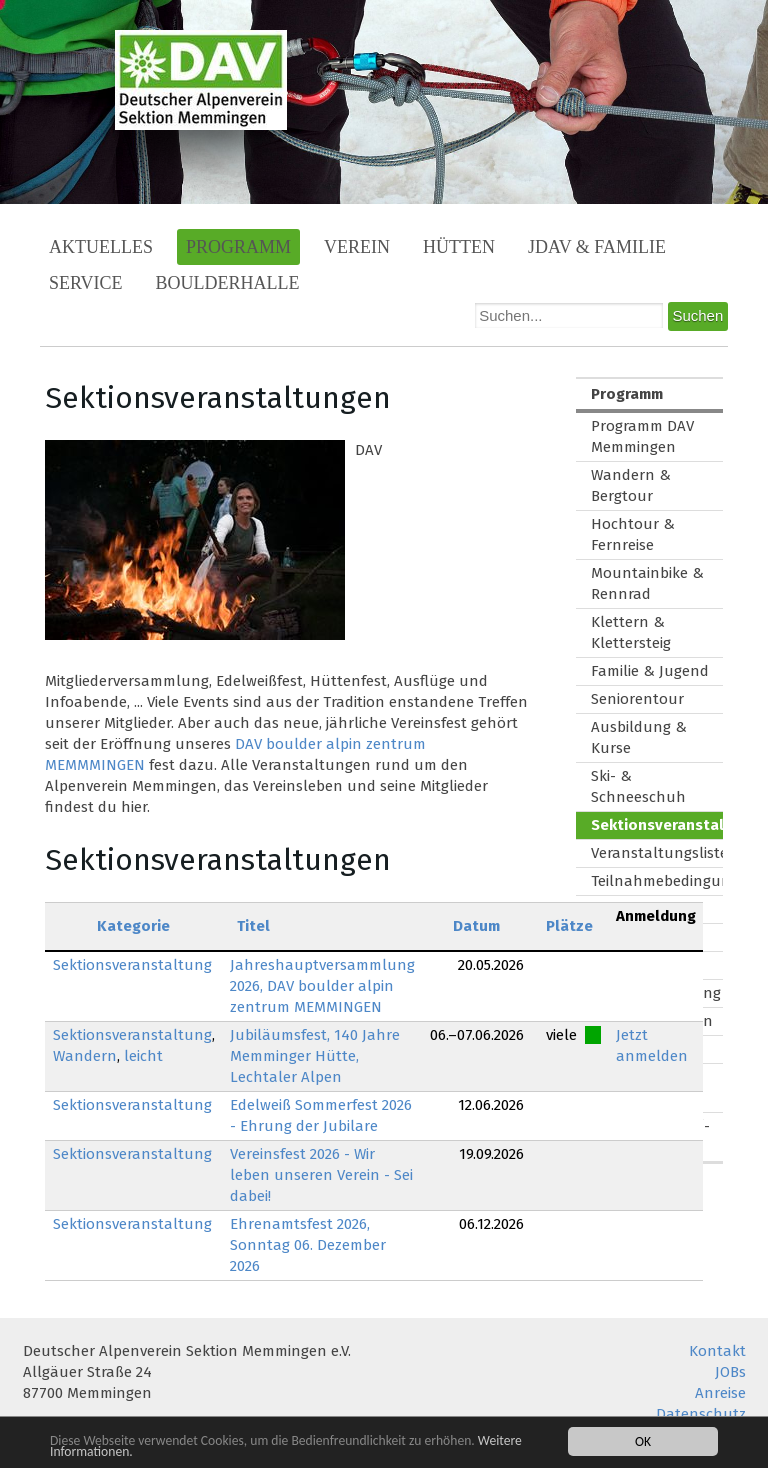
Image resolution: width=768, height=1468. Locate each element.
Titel (253, 926)
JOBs (730, 1372)
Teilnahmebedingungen (657, 881)
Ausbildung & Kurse (639, 737)
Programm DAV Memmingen (642, 436)
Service (86, 283)
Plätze (569, 926)
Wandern (85, 1056)
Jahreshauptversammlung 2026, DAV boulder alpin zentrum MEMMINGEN (322, 986)
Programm (238, 247)
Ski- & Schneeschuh (638, 786)
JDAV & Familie (597, 247)
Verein (357, 247)
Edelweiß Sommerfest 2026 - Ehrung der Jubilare (321, 1115)
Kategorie (133, 926)
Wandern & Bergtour (631, 485)
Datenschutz (701, 1414)
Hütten (459, 247)
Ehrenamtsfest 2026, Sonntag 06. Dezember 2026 (308, 1245)
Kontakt (717, 1351)
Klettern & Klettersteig (631, 632)
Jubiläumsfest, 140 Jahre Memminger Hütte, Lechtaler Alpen (315, 1056)
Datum (476, 926)
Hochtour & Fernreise (633, 534)
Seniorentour (637, 699)
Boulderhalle (228, 283)
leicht (143, 1056)
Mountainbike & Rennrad (647, 583)
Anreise (720, 1393)
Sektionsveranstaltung (132, 965)
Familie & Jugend (650, 671)
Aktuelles (101, 247)
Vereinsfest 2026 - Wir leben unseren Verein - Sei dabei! (321, 1175)
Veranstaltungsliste (657, 853)
